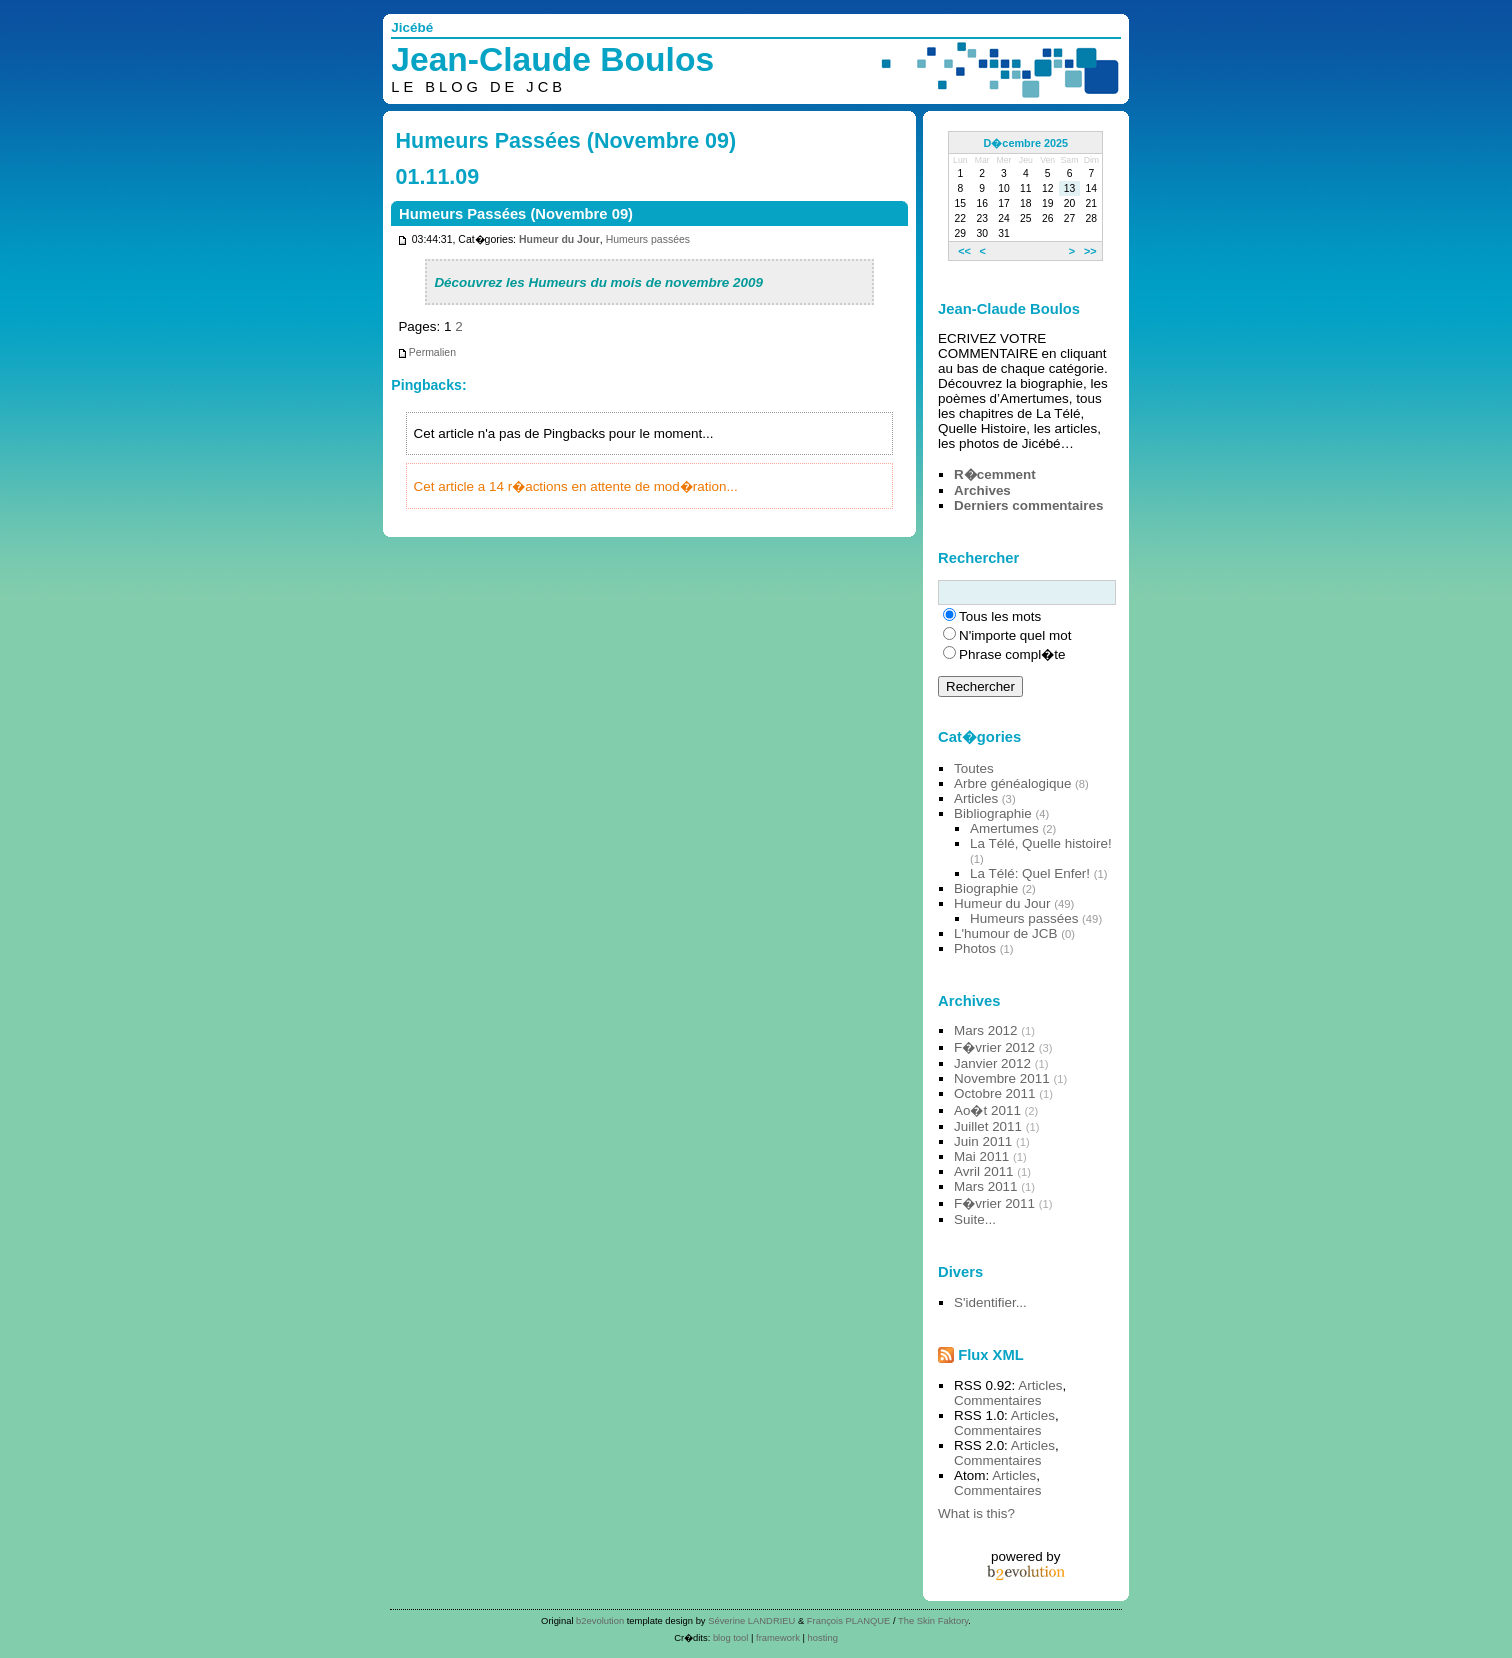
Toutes (974, 768)
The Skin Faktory (933, 1620)
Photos (975, 948)
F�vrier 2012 (994, 1047)
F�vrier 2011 (994, 1203)
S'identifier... (990, 1302)
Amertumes (1004, 828)
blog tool (731, 1637)
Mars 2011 (986, 1186)
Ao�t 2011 (987, 1110)
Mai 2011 (981, 1156)
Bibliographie (993, 813)
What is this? (976, 1513)
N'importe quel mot (1015, 635)
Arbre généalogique (1012, 783)
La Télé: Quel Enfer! (1030, 873)
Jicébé (412, 27)
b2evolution (600, 1620)
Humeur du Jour (559, 239)
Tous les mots (1000, 616)
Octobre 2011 (994, 1093)
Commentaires (997, 1400)
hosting (823, 1637)
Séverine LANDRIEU (751, 1620)
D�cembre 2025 (1026, 143)
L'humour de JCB (1005, 933)
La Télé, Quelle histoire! (1041, 843)
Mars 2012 (986, 1030)
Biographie (986, 888)
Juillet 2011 (988, 1126)
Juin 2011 (983, 1141)
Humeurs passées (648, 239)
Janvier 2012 (992, 1063)
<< (964, 251)
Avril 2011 (984, 1171)
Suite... (975, 1219)
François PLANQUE (849, 1620)
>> (1090, 251)
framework (778, 1637)
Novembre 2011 (1002, 1078)
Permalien (426, 352)
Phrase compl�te (1012, 654)
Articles (976, 798)
